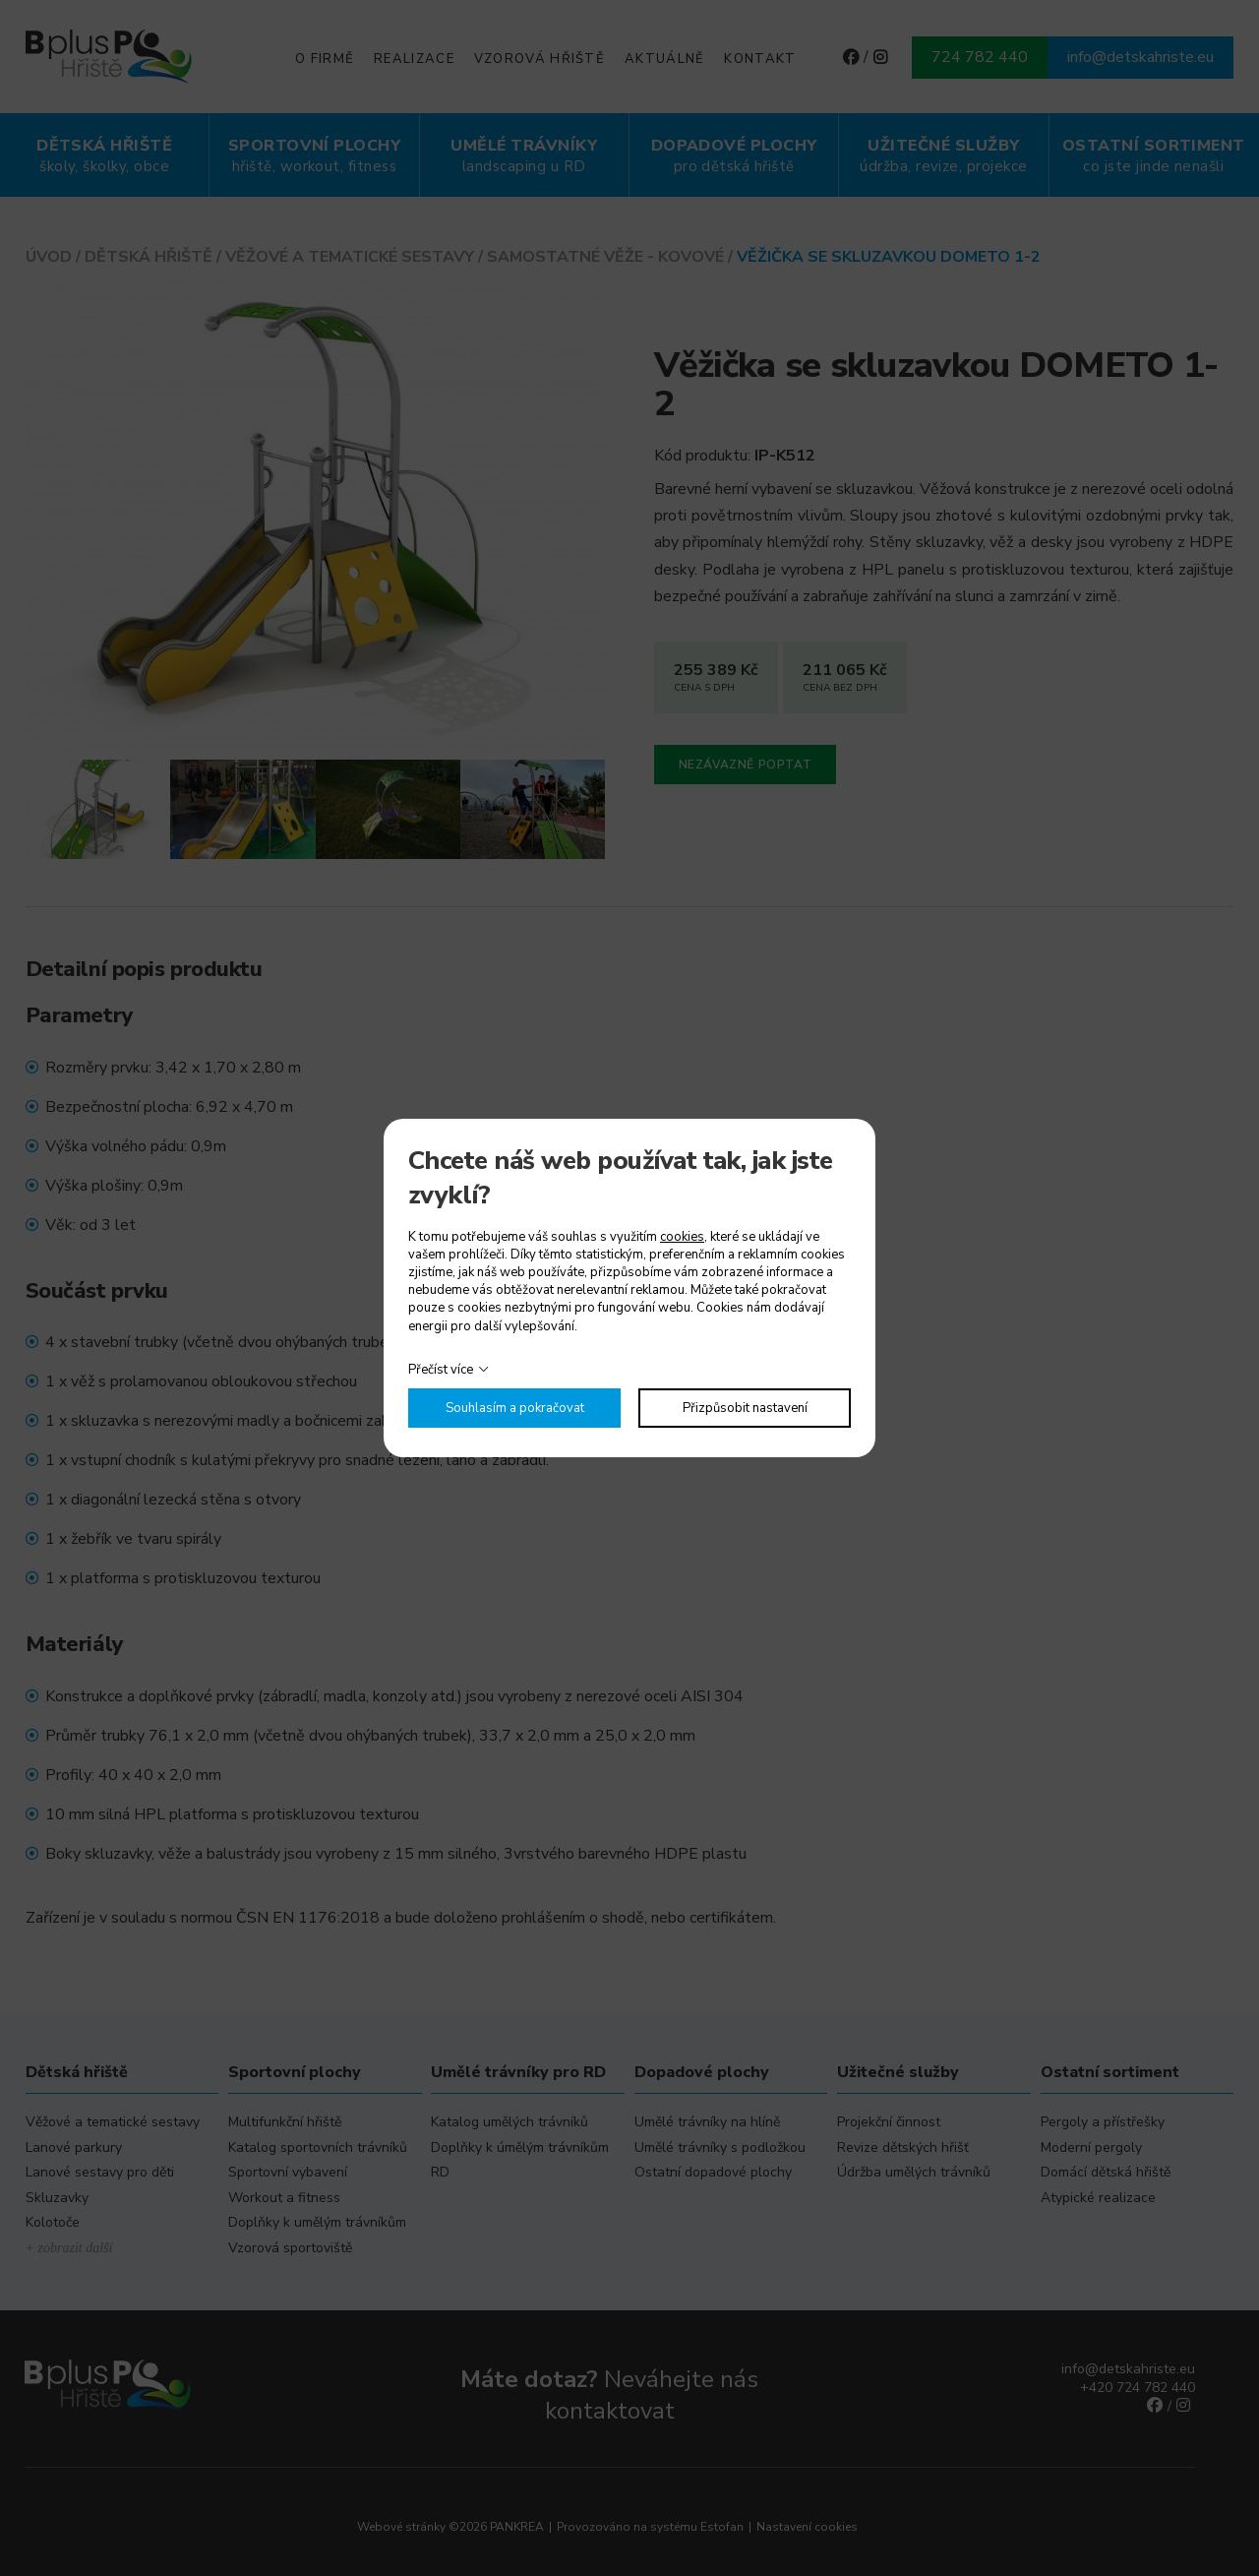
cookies (682, 1237)
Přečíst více (440, 1370)
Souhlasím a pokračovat (515, 1408)
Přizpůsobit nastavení (745, 1408)
